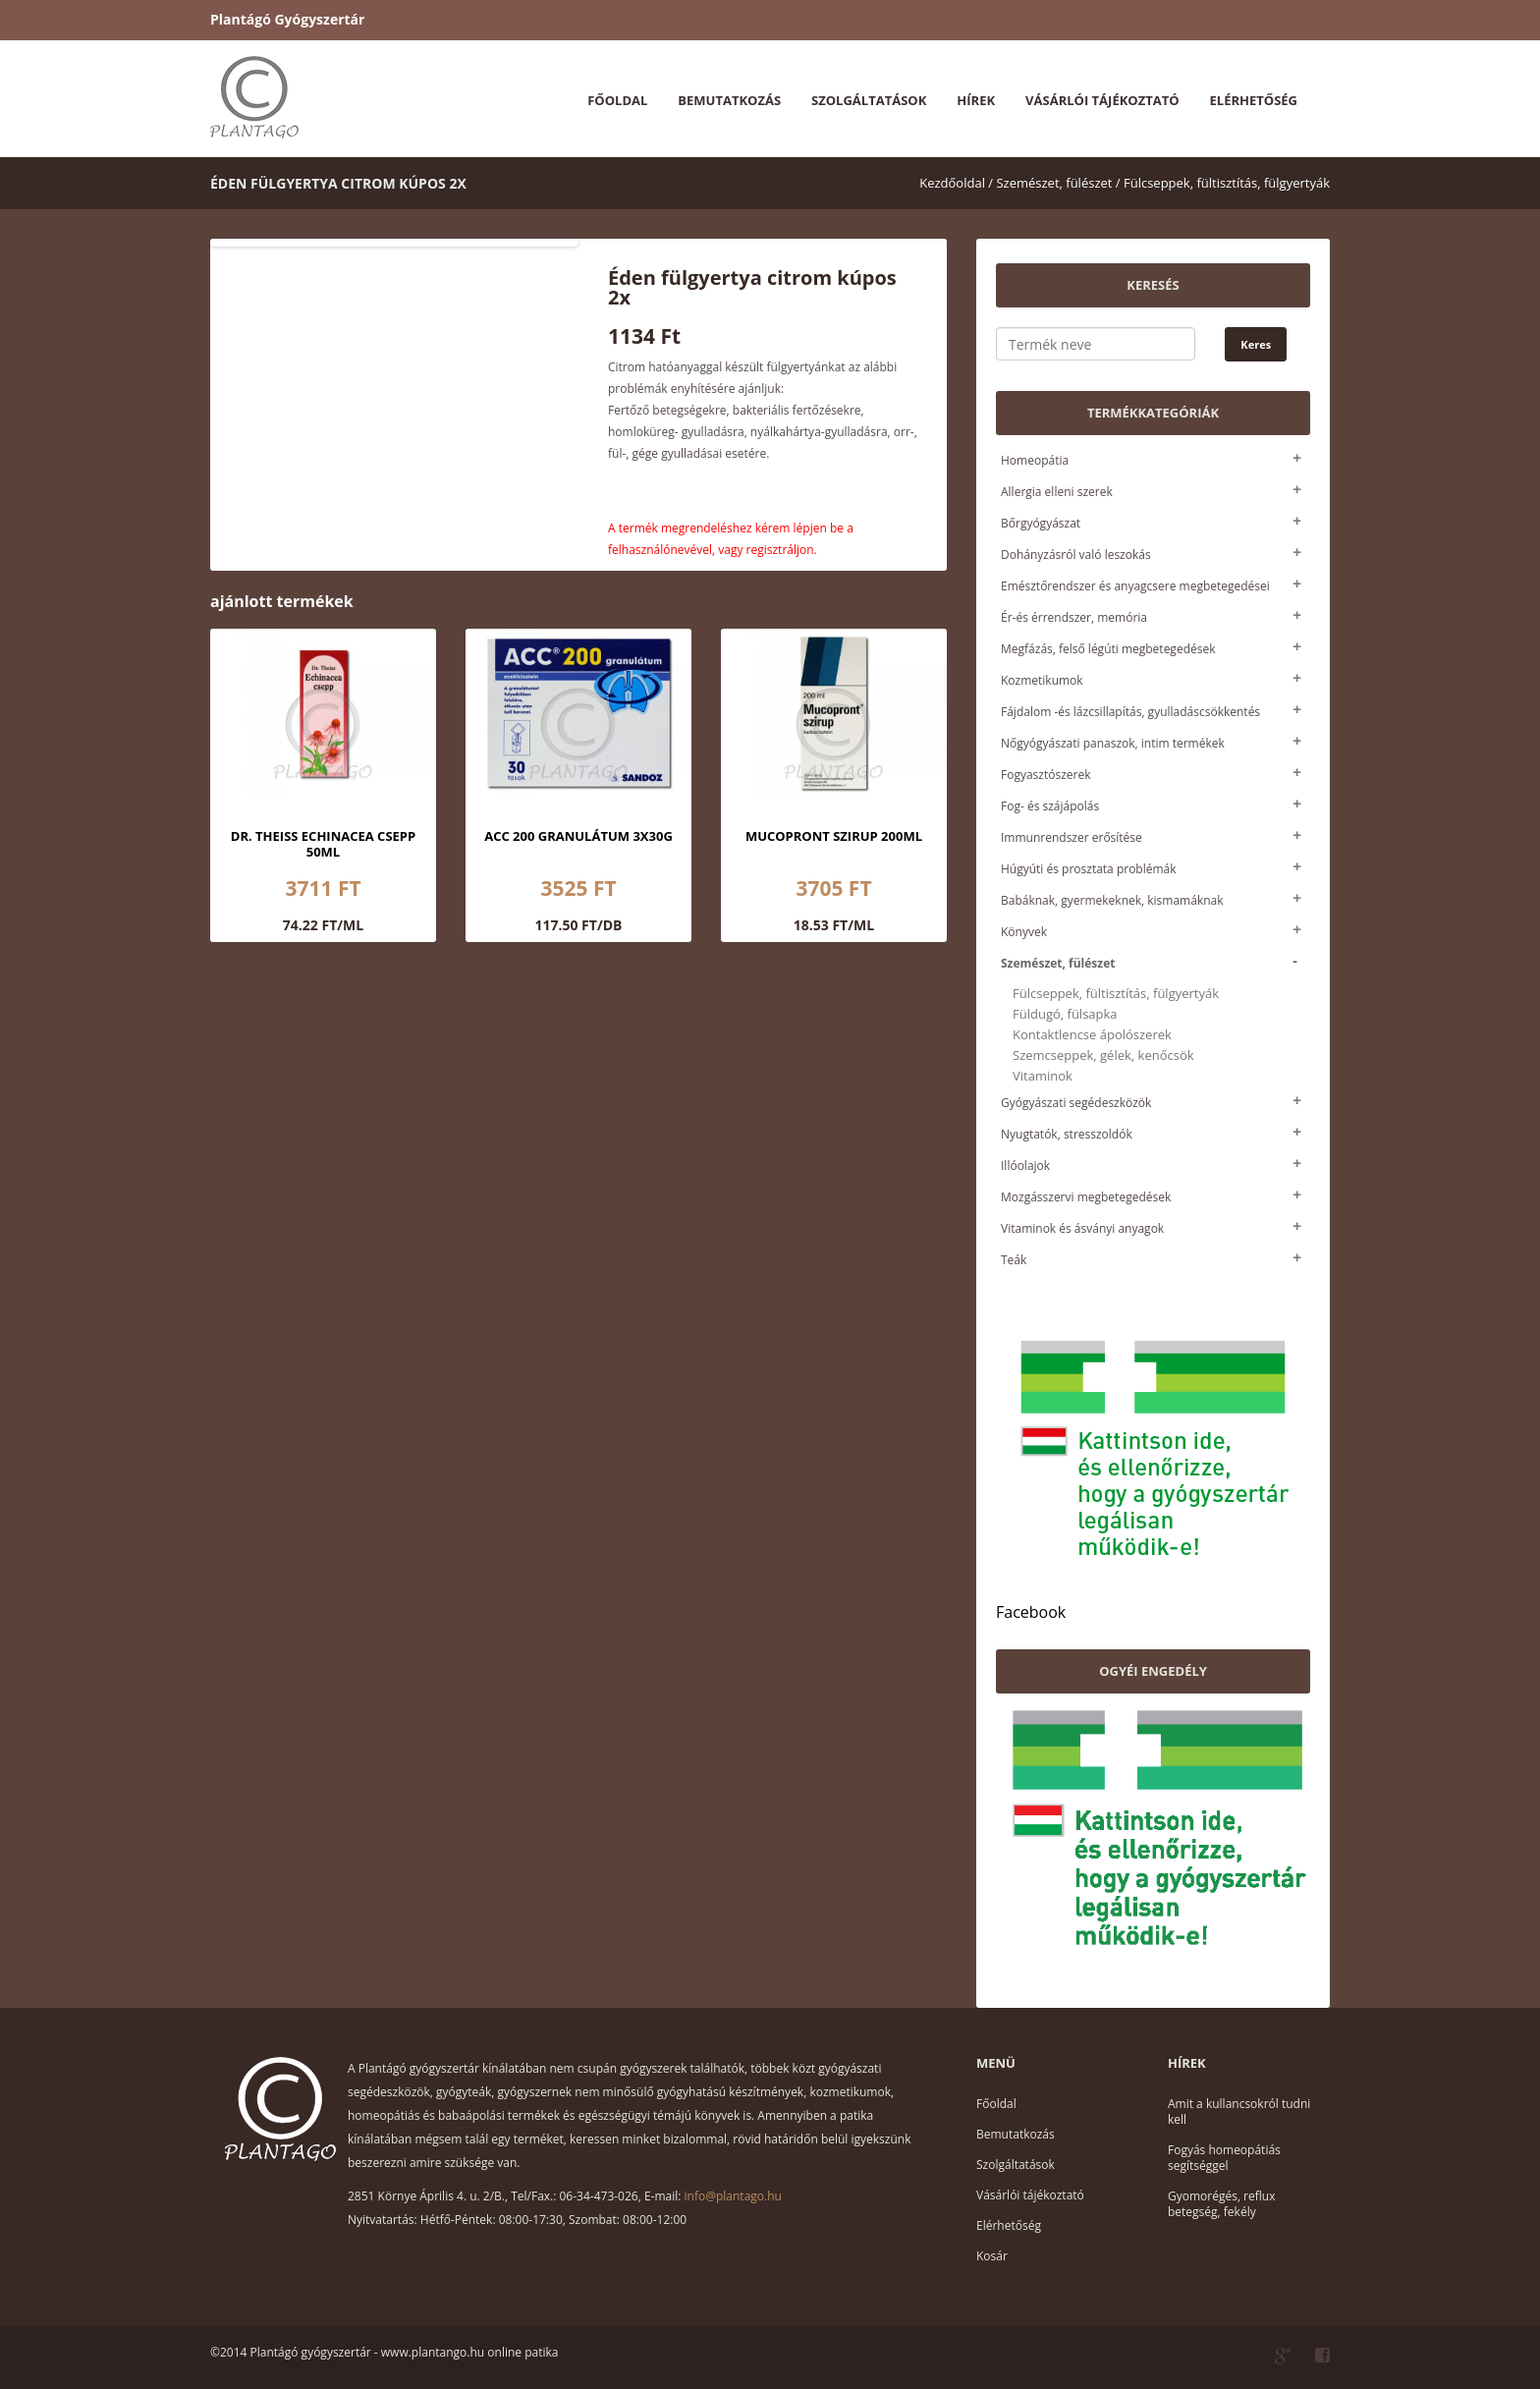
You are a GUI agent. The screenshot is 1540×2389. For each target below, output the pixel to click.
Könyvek (1024, 931)
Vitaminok (1042, 1076)
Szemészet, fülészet (1058, 963)
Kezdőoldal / (956, 183)
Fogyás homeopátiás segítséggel (1224, 2157)
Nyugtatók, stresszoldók (1066, 1134)
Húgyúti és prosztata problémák (1089, 869)
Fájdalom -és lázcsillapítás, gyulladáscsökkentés (1130, 711)
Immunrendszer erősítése (1071, 837)
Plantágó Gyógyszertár (287, 19)
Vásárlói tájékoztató (1102, 100)
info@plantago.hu (733, 2196)
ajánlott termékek (282, 601)
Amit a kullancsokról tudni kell (1239, 2111)
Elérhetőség (1253, 100)
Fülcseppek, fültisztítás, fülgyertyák (1227, 183)
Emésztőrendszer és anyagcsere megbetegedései (1135, 586)
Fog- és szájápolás (1050, 806)
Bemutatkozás (729, 100)
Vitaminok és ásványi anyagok (1082, 1228)
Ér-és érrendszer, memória (1074, 617)
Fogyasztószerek (1045, 774)
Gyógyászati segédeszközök (1076, 1102)
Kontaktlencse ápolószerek (1092, 1034)
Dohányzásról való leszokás (1076, 554)
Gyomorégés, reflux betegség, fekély (1221, 2204)
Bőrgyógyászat (1040, 523)
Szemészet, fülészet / (1058, 183)
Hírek (976, 100)
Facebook (1031, 1612)
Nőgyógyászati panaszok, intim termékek (1113, 743)
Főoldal (617, 100)
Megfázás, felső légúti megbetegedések (1108, 648)
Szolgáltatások (868, 100)
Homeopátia (1035, 460)
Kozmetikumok (1042, 680)
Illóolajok (1025, 1165)
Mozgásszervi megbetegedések (1086, 1197)
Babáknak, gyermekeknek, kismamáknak (1112, 900)
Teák (1013, 1259)
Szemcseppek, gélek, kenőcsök (1103, 1055)
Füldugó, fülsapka (1065, 1014)
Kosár (992, 2256)
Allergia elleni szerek (1057, 491)
